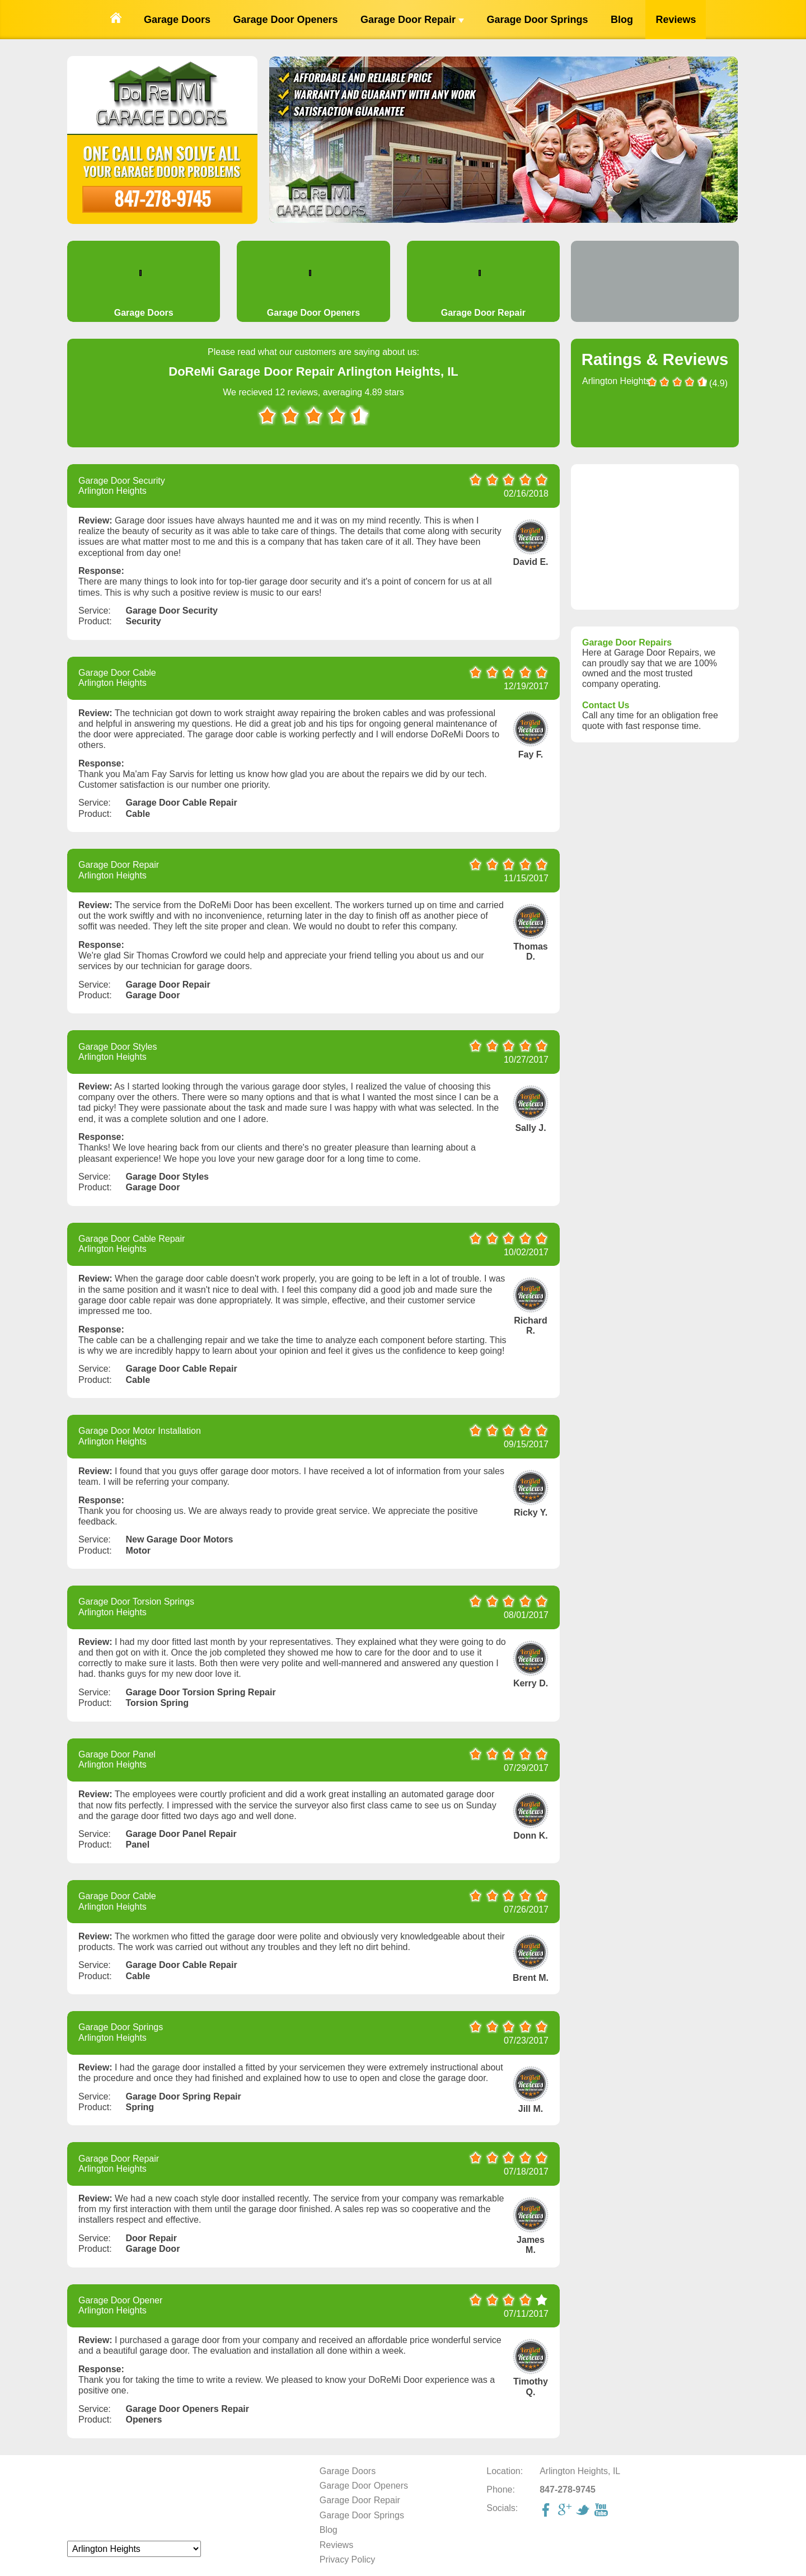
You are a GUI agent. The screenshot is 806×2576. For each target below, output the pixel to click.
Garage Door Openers (285, 19)
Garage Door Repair (412, 19)
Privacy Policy (348, 2559)
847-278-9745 (162, 198)
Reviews (675, 19)
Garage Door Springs (537, 19)
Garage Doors (177, 19)
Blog (622, 19)
